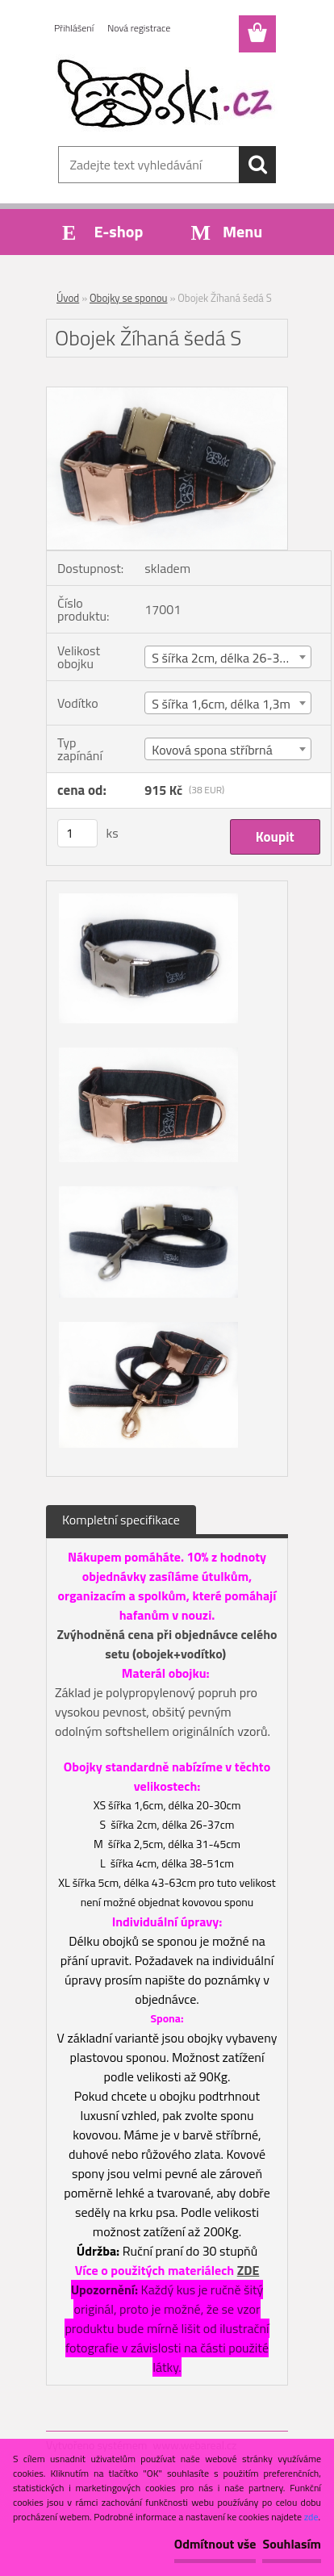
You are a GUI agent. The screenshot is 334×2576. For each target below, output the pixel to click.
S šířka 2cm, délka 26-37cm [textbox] (227, 657)
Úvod (67, 298)
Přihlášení (74, 28)
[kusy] (77, 833)
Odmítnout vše (215, 2543)
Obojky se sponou (128, 298)
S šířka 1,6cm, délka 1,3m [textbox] (221, 703)
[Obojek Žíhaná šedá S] (167, 394)
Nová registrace (138, 28)
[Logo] (167, 94)
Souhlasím (291, 2543)
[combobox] (227, 657)
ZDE (248, 2270)
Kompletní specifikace (121, 1519)
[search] (257, 164)
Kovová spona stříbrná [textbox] (212, 749)
